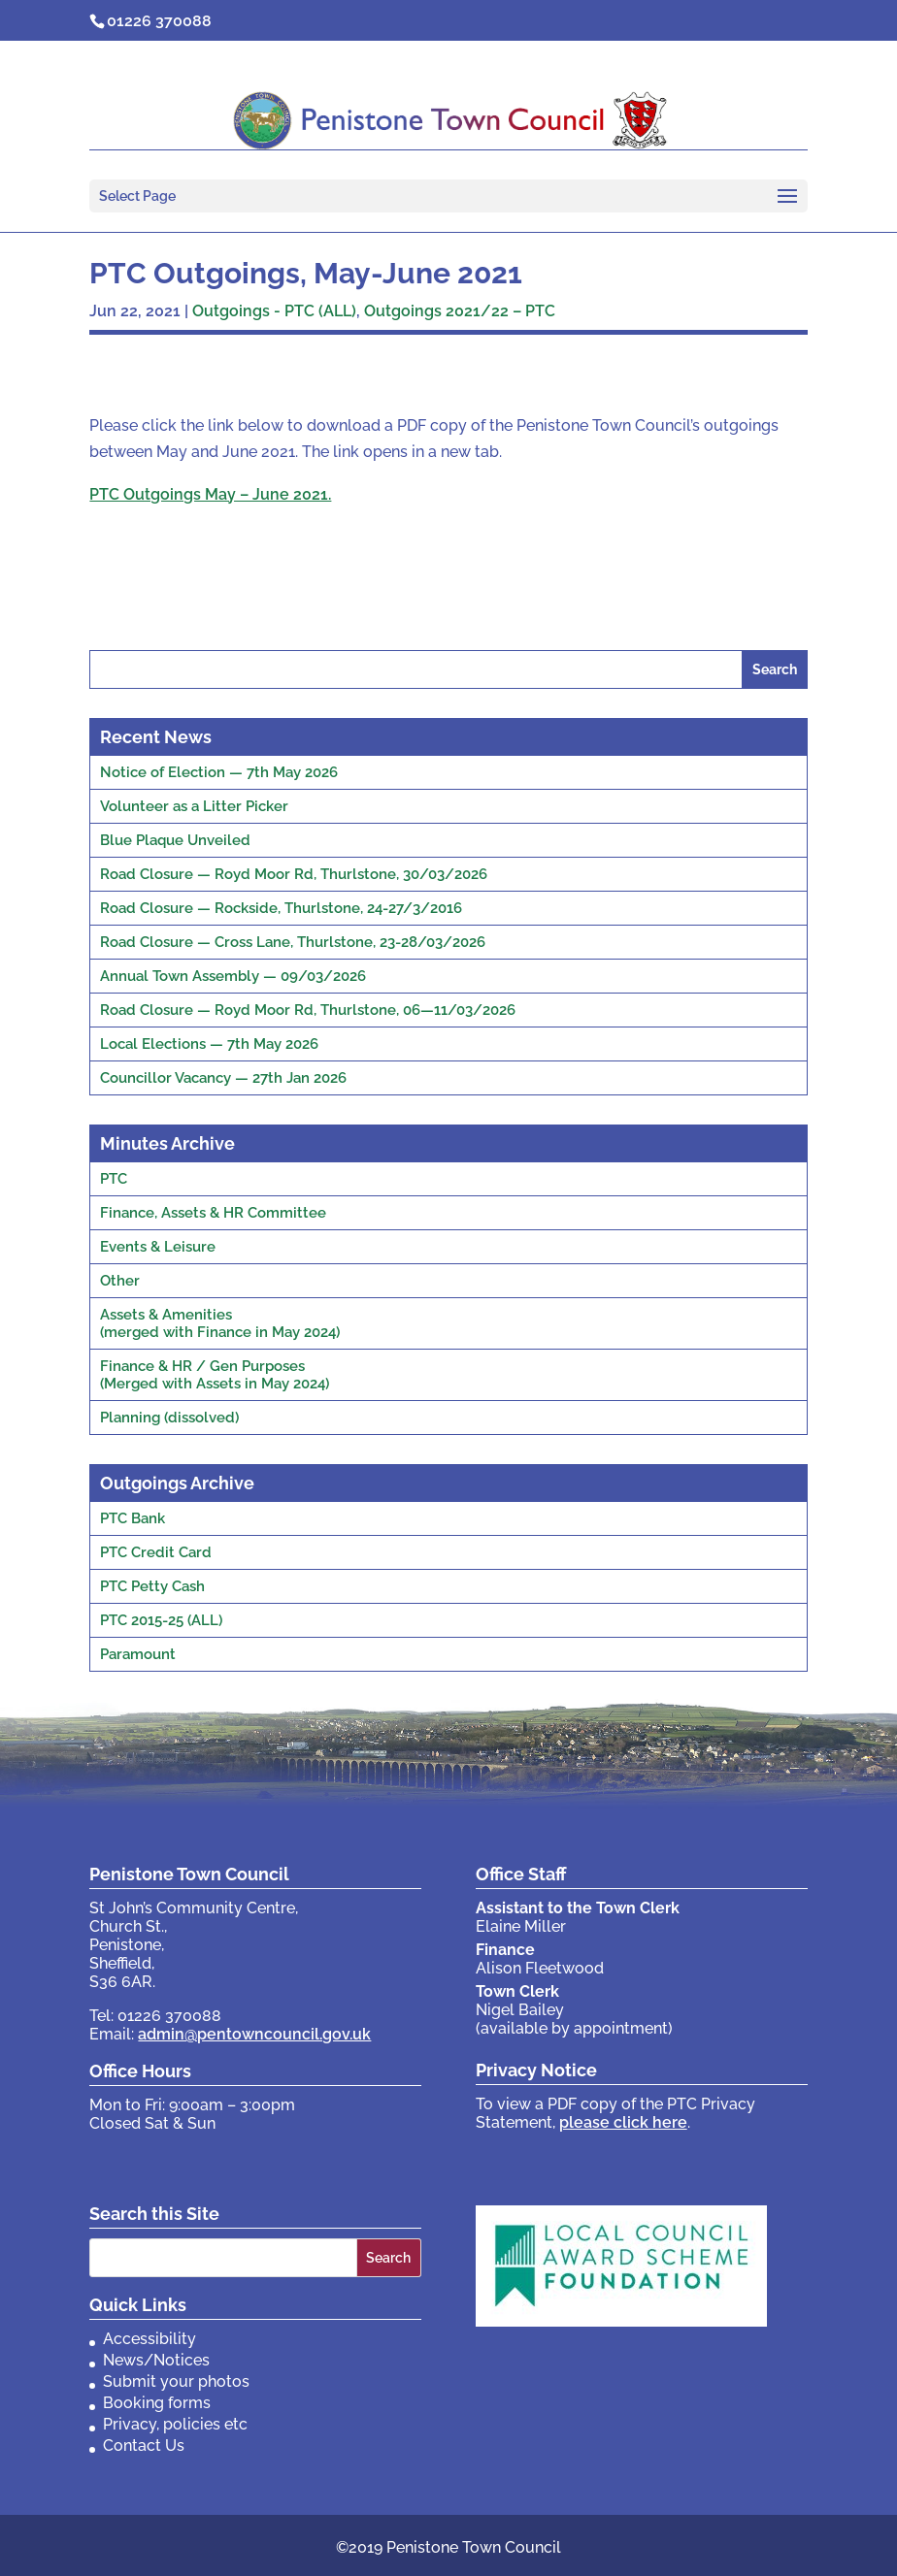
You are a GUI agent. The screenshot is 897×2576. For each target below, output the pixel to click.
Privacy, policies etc (175, 2424)
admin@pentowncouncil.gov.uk (254, 2034)
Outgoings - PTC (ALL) (274, 311)
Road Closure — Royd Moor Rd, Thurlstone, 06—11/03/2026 (307, 1010)
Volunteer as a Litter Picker (194, 806)
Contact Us (143, 2445)
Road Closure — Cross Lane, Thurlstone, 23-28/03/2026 (292, 942)
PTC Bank (132, 1518)
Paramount (138, 1654)
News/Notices (156, 2360)
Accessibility (149, 2339)
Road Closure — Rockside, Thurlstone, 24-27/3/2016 (281, 908)
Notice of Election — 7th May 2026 (219, 772)
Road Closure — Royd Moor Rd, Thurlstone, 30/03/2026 (293, 874)
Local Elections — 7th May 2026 (209, 1044)
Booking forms (157, 2403)
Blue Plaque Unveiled (175, 840)
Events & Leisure (158, 1246)
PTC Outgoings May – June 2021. (210, 494)
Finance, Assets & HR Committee (213, 1213)
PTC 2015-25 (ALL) (161, 1620)
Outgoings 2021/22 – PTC (459, 311)
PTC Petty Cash (152, 1586)
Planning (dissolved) (169, 1417)
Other (120, 1280)
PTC (113, 1179)
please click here (623, 2122)
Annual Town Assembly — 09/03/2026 (233, 976)
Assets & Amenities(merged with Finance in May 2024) (220, 1323)
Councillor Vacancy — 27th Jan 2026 (223, 1078)
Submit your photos (176, 2381)
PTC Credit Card (156, 1552)
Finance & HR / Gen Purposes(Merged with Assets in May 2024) (214, 1374)
